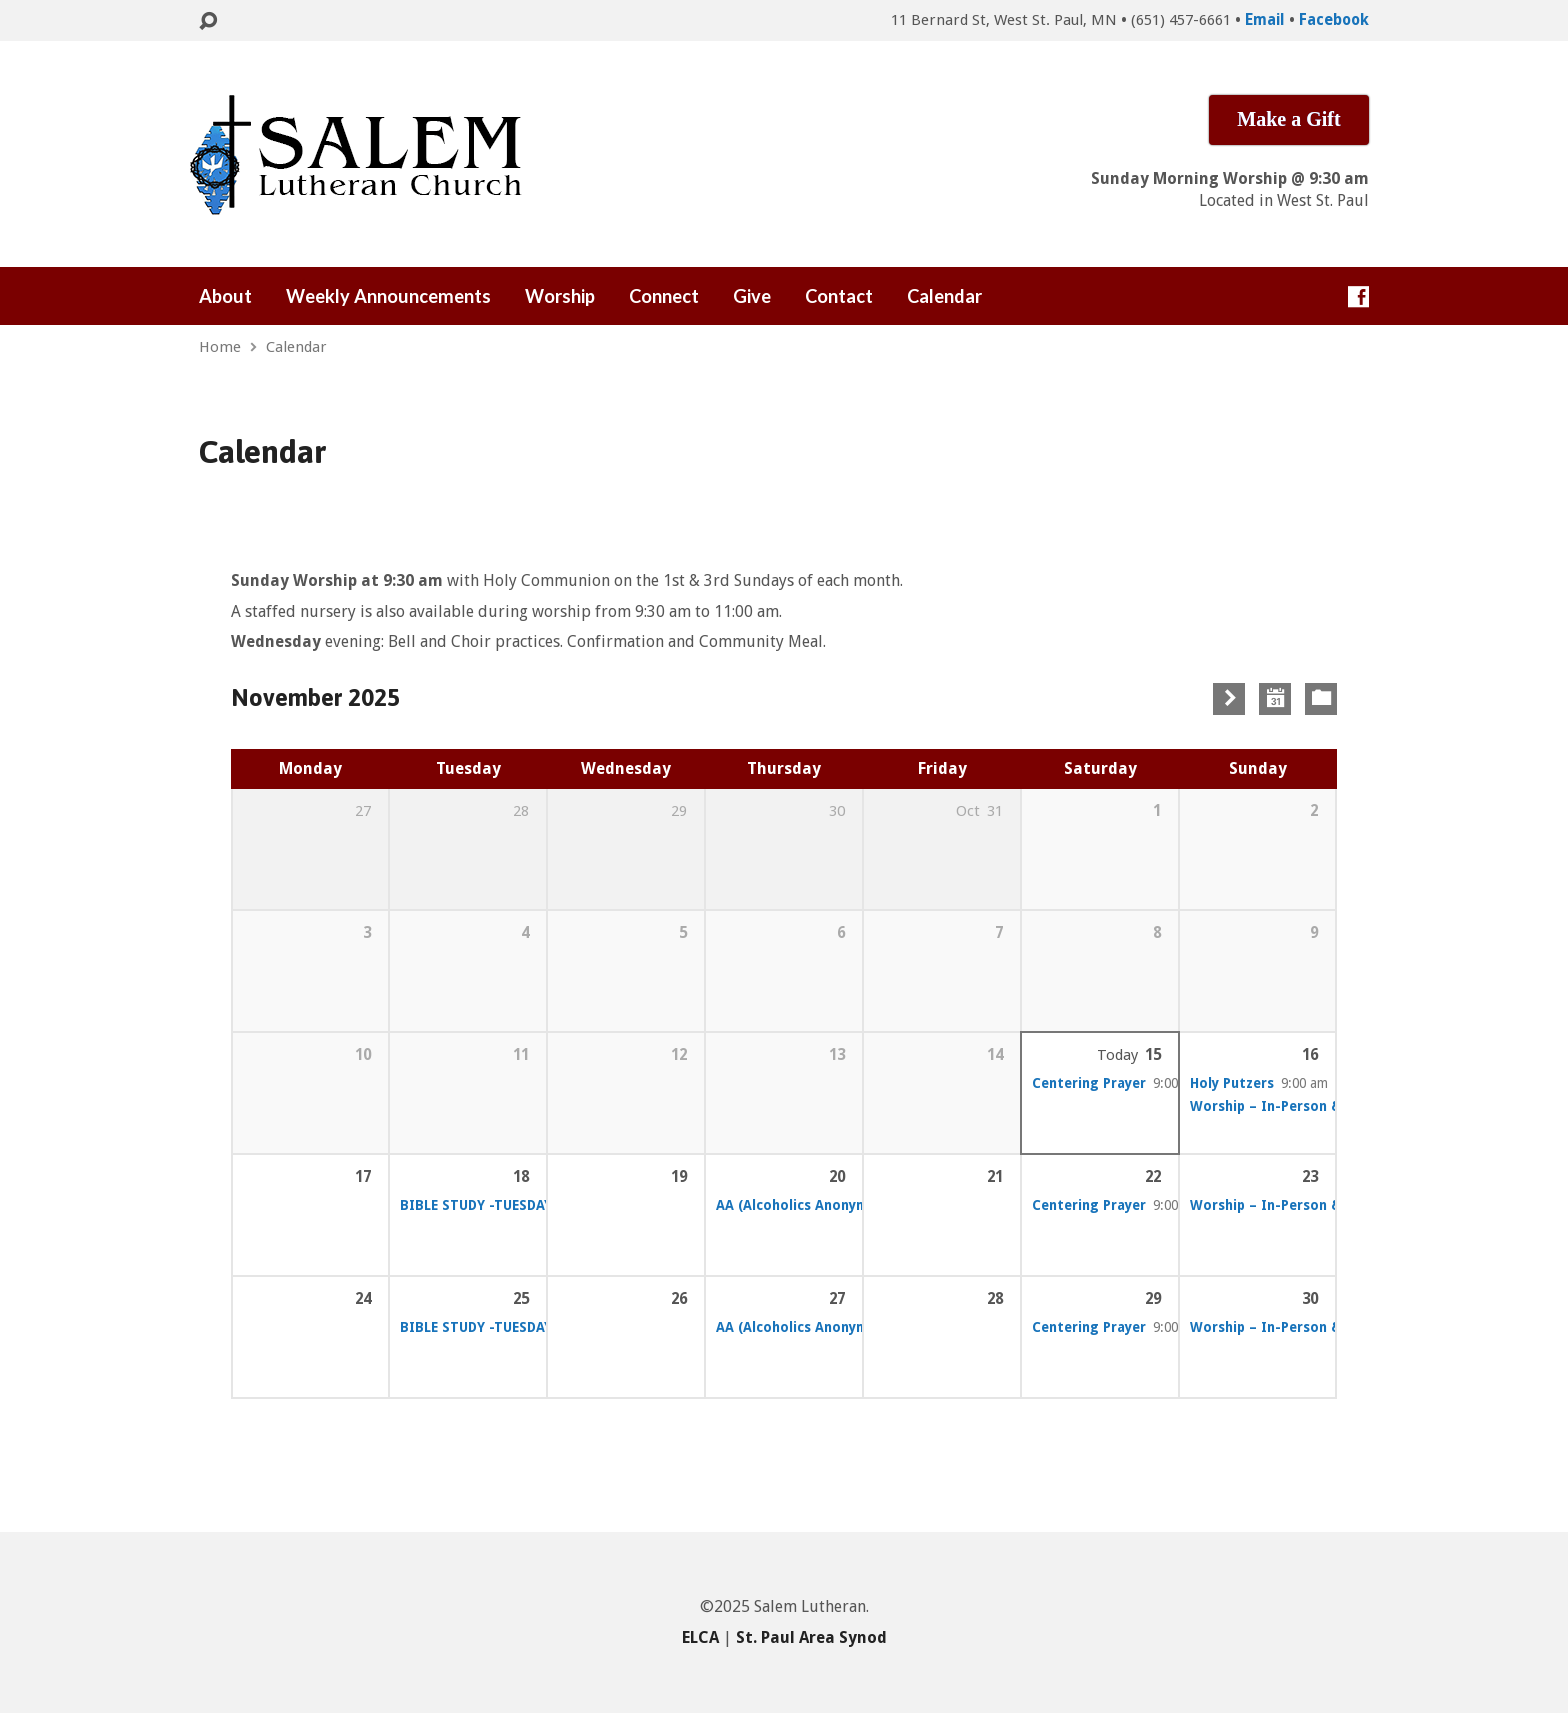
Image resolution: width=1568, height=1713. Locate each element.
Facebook (1334, 20)
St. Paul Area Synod (811, 1637)
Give (752, 296)
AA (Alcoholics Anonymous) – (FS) (827, 1205)
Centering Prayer (1089, 1083)
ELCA (700, 1637)
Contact (839, 296)
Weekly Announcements (388, 296)
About (225, 296)
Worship (560, 296)
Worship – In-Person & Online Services (1318, 1106)
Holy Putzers (1232, 1083)
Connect (664, 296)
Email (1265, 20)
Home (220, 347)
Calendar (944, 296)
